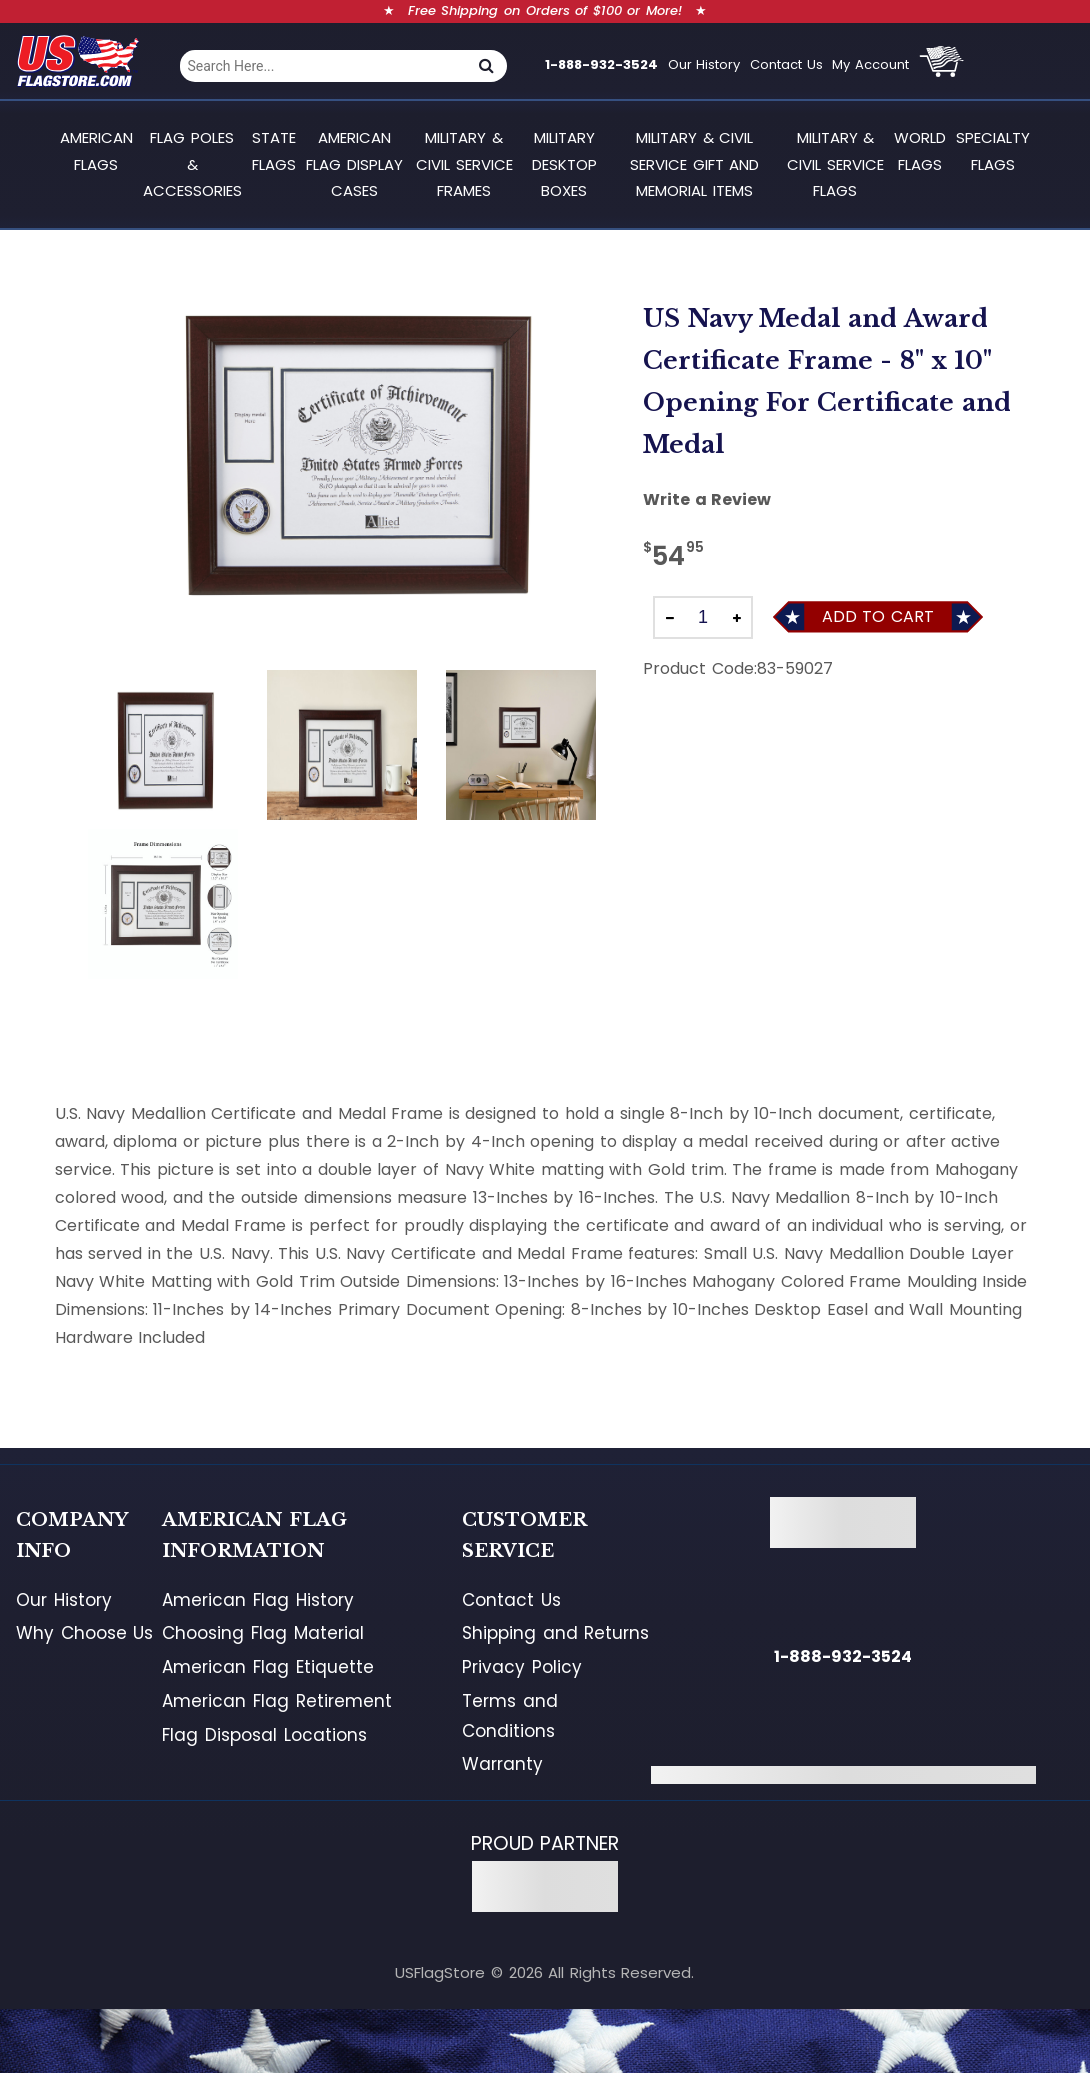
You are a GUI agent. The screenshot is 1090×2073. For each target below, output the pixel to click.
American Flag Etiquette (267, 1667)
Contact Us (786, 64)
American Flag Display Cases (354, 164)
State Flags (274, 150)
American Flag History (257, 1600)
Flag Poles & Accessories (192, 164)
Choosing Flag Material (262, 1633)
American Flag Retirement (276, 1701)
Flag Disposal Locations (264, 1735)
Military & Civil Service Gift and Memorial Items (694, 164)
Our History (704, 64)
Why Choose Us (84, 1633)
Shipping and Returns (555, 1633)
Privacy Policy (522, 1667)
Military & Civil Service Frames (464, 164)
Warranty (502, 1764)
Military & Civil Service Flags (835, 164)
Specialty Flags (993, 150)
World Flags (920, 150)
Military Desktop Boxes (564, 164)
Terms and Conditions (510, 1716)
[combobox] (323, 66)
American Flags (96, 150)
